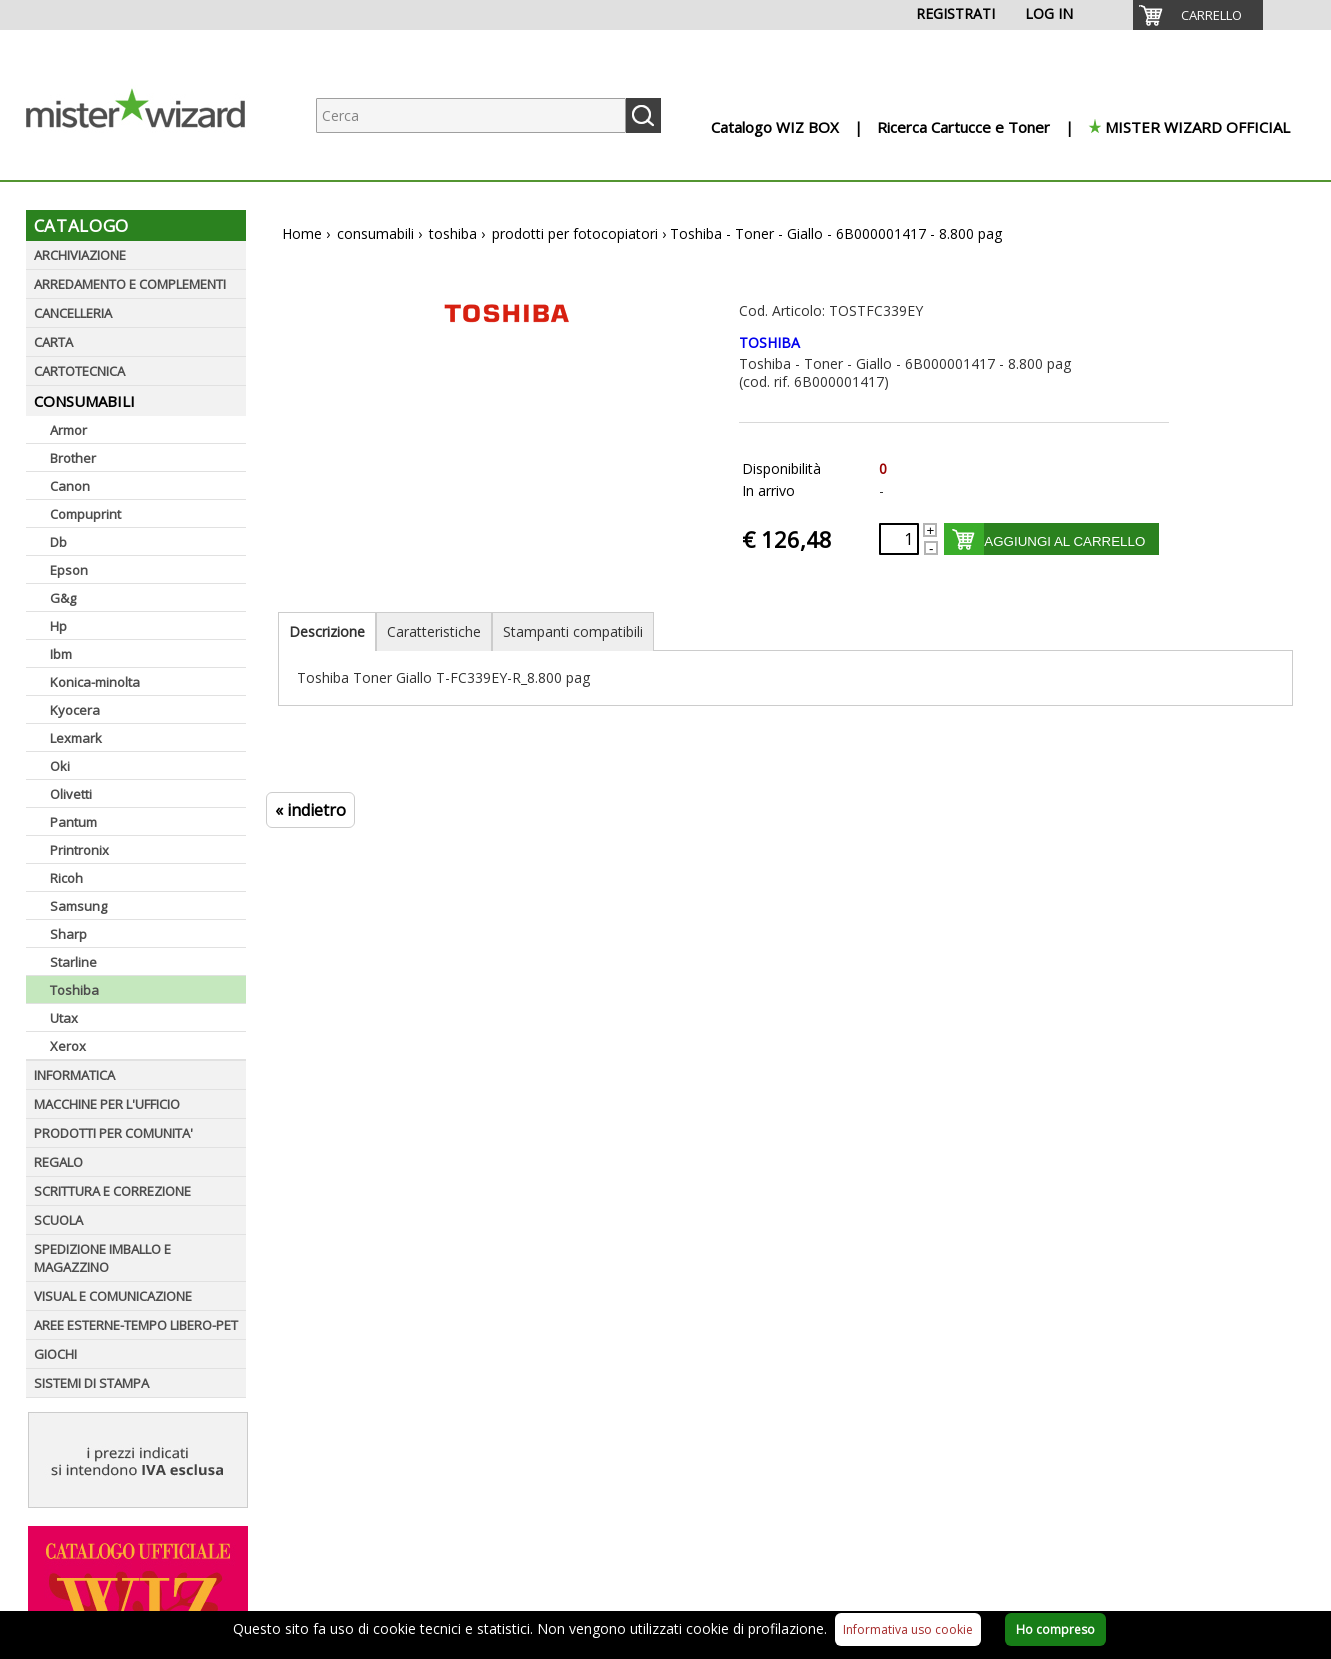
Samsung (78, 906)
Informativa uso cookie (908, 1629)
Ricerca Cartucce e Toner (963, 127)
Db (58, 542)
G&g (63, 598)
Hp (58, 626)
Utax (64, 1018)
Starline (73, 962)
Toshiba (74, 990)
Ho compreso (1055, 1629)
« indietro (310, 810)
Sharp (68, 934)
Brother (73, 458)
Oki (60, 766)
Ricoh (66, 878)
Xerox (68, 1046)
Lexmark (76, 738)
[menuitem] (1198, 15)
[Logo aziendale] (151, 160)
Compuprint (85, 514)
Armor (68, 430)
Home (302, 233)
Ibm (61, 654)
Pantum (73, 822)
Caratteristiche (434, 631)
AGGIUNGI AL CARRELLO (1064, 541)
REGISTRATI (955, 13)
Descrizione (327, 631)
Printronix (79, 850)
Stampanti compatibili (573, 631)
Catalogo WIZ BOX (775, 127)
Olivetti (71, 794)
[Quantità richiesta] (899, 539)
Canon (70, 486)
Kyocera (75, 710)
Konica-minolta (95, 682)
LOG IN (1049, 13)
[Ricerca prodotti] (471, 115)
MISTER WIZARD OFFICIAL (1197, 127)
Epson (69, 570)
